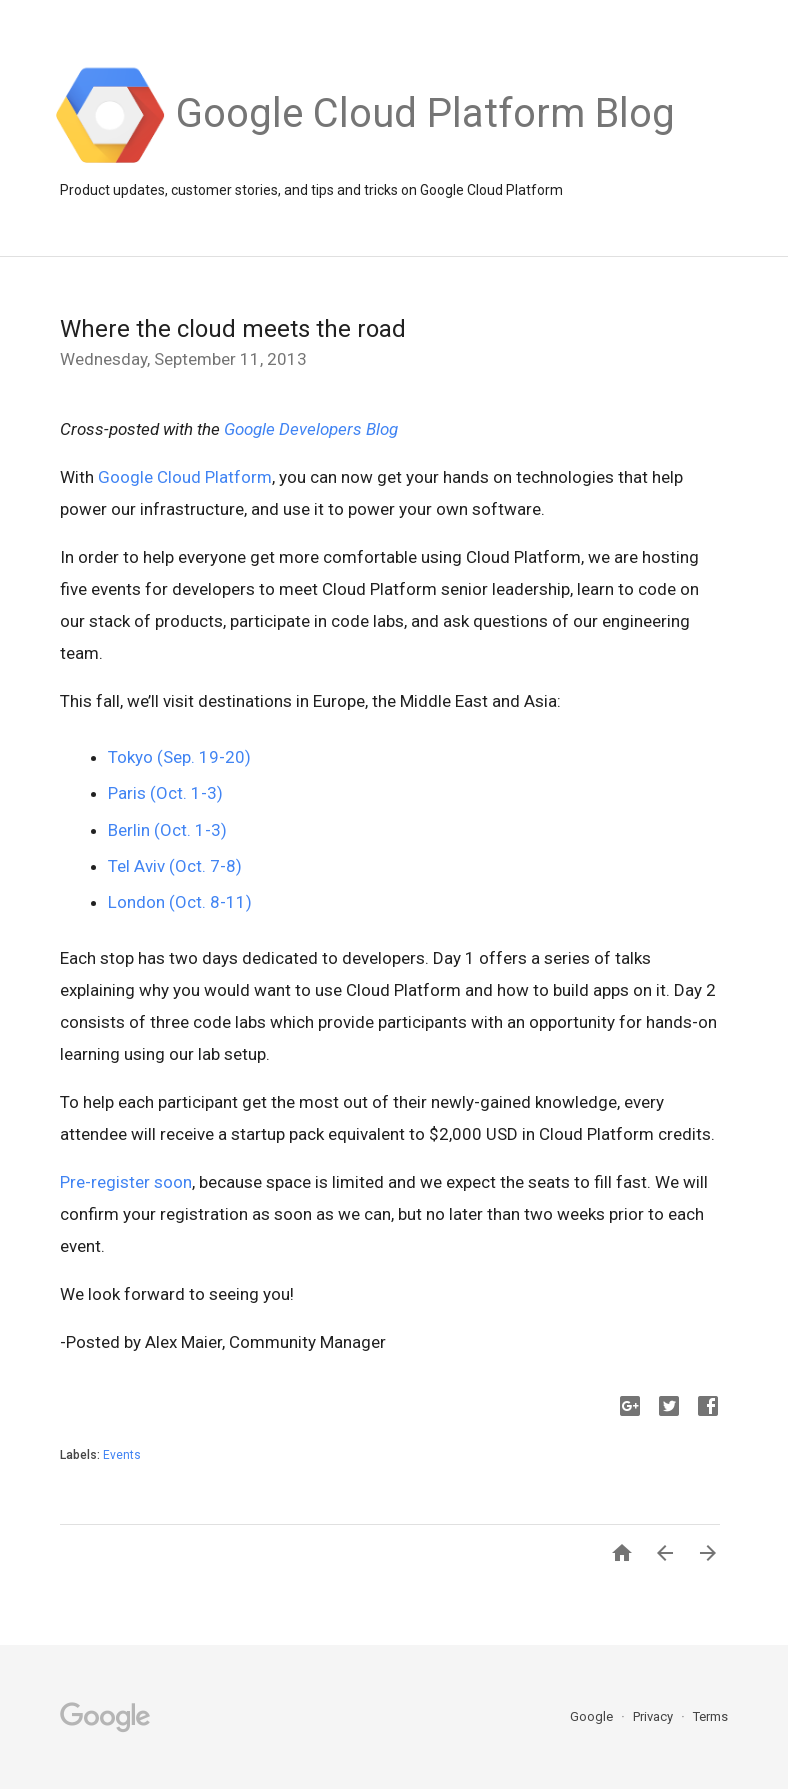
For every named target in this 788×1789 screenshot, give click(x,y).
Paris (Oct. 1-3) (165, 793)
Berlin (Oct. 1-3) (167, 830)
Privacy (654, 1716)
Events (122, 1455)
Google (593, 1716)
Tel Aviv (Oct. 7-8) (175, 866)
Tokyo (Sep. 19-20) (179, 757)
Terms (710, 1716)
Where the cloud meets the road (233, 329)
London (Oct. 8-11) (180, 902)
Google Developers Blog (311, 429)
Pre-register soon (126, 1182)
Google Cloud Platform (185, 477)
